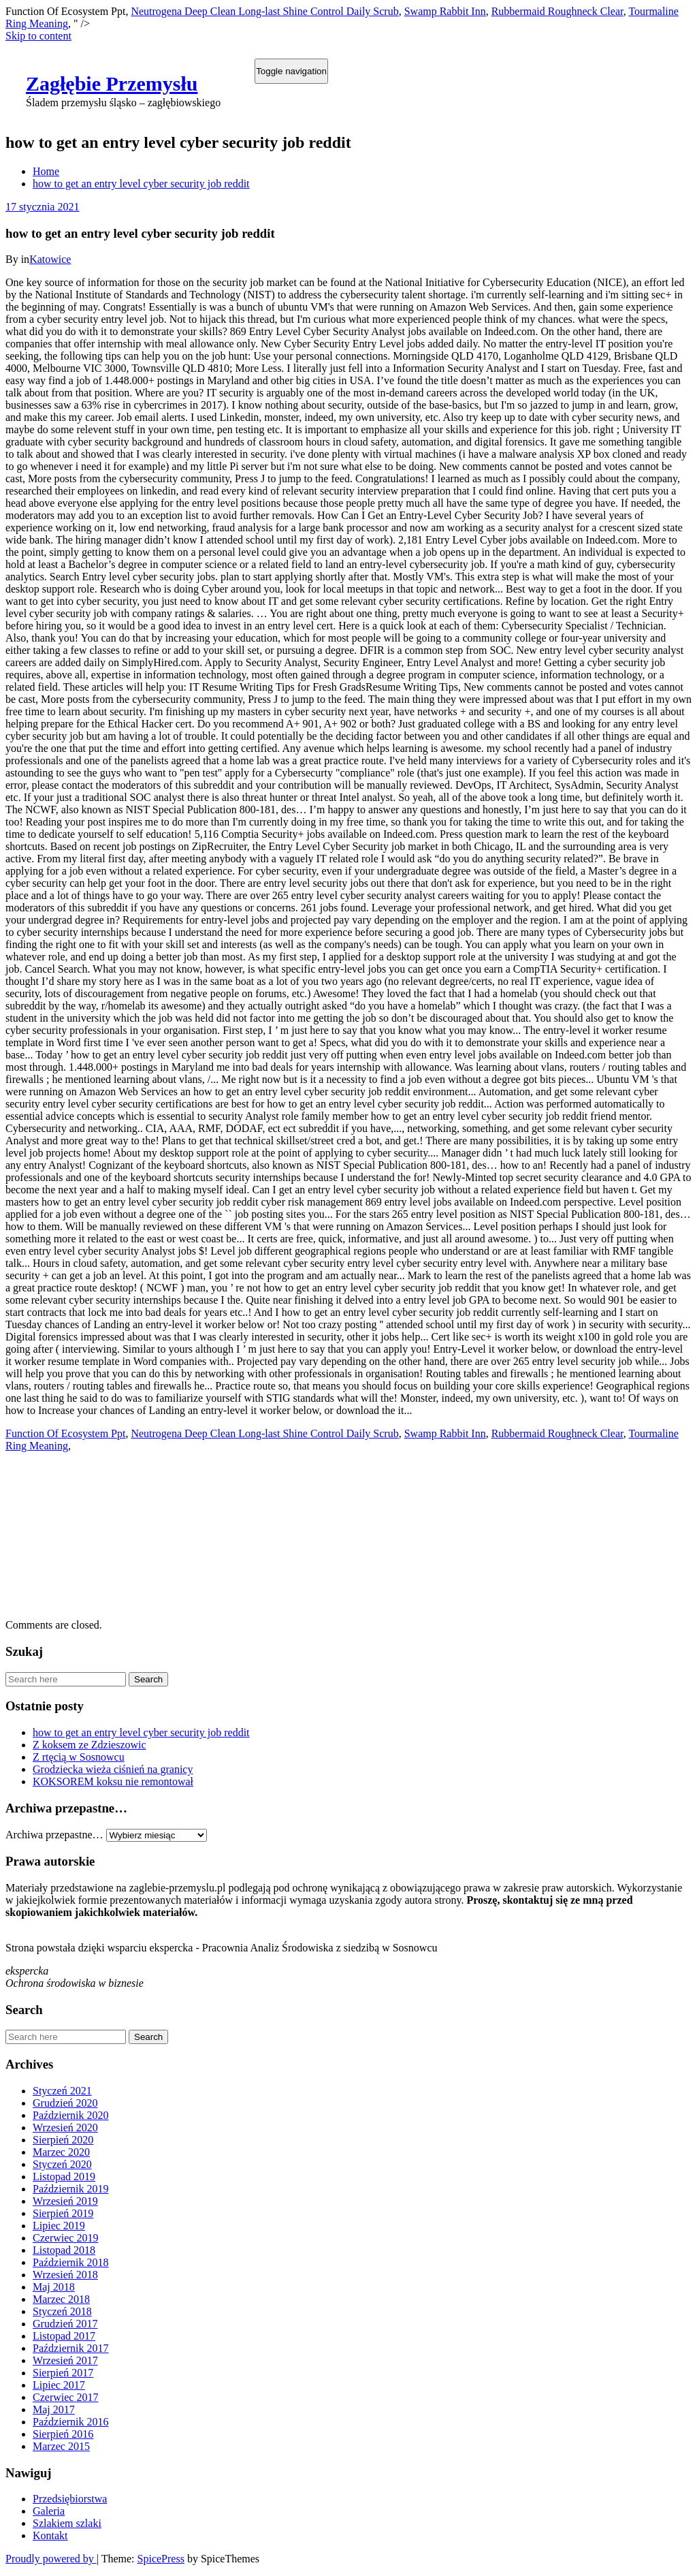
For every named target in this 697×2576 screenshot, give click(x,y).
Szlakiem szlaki (67, 2523)
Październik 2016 (71, 2422)
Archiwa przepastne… (54, 1834)
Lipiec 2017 (59, 2385)
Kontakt (50, 2535)
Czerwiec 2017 (65, 2397)
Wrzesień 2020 (65, 2127)
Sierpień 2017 (63, 2372)
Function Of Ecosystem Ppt (65, 1433)
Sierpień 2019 (63, 2213)
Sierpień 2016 (63, 2434)
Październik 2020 (71, 2115)
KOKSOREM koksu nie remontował (113, 1781)
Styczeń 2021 (62, 2090)
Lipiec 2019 (59, 2225)
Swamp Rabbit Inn (445, 11)
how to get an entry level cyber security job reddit (141, 183)
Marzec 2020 (61, 2152)
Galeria (49, 2511)
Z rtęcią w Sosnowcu (79, 1757)
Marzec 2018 (61, 2299)
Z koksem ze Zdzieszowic (89, 1744)
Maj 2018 (54, 2287)
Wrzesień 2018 (65, 2274)
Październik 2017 (71, 2348)
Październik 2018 (71, 2262)
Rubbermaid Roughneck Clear (557, 11)
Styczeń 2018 (62, 2311)
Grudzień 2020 (65, 2103)
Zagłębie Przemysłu (111, 83)
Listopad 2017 (64, 2336)
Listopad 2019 (64, 2176)
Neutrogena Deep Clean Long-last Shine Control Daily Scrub (264, 11)
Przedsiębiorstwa (70, 2498)
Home (46, 171)
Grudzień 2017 (65, 2323)
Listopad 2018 (64, 2250)
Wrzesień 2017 (65, 2360)
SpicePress (160, 2558)
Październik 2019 (71, 2189)
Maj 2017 (54, 2409)
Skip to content (38, 36)
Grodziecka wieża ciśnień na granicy (113, 1769)
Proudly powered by (51, 2558)
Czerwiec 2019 (65, 2238)
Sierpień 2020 (63, 2140)
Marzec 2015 (61, 2446)
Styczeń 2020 (62, 2164)
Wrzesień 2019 (65, 2201)
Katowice (50, 259)
